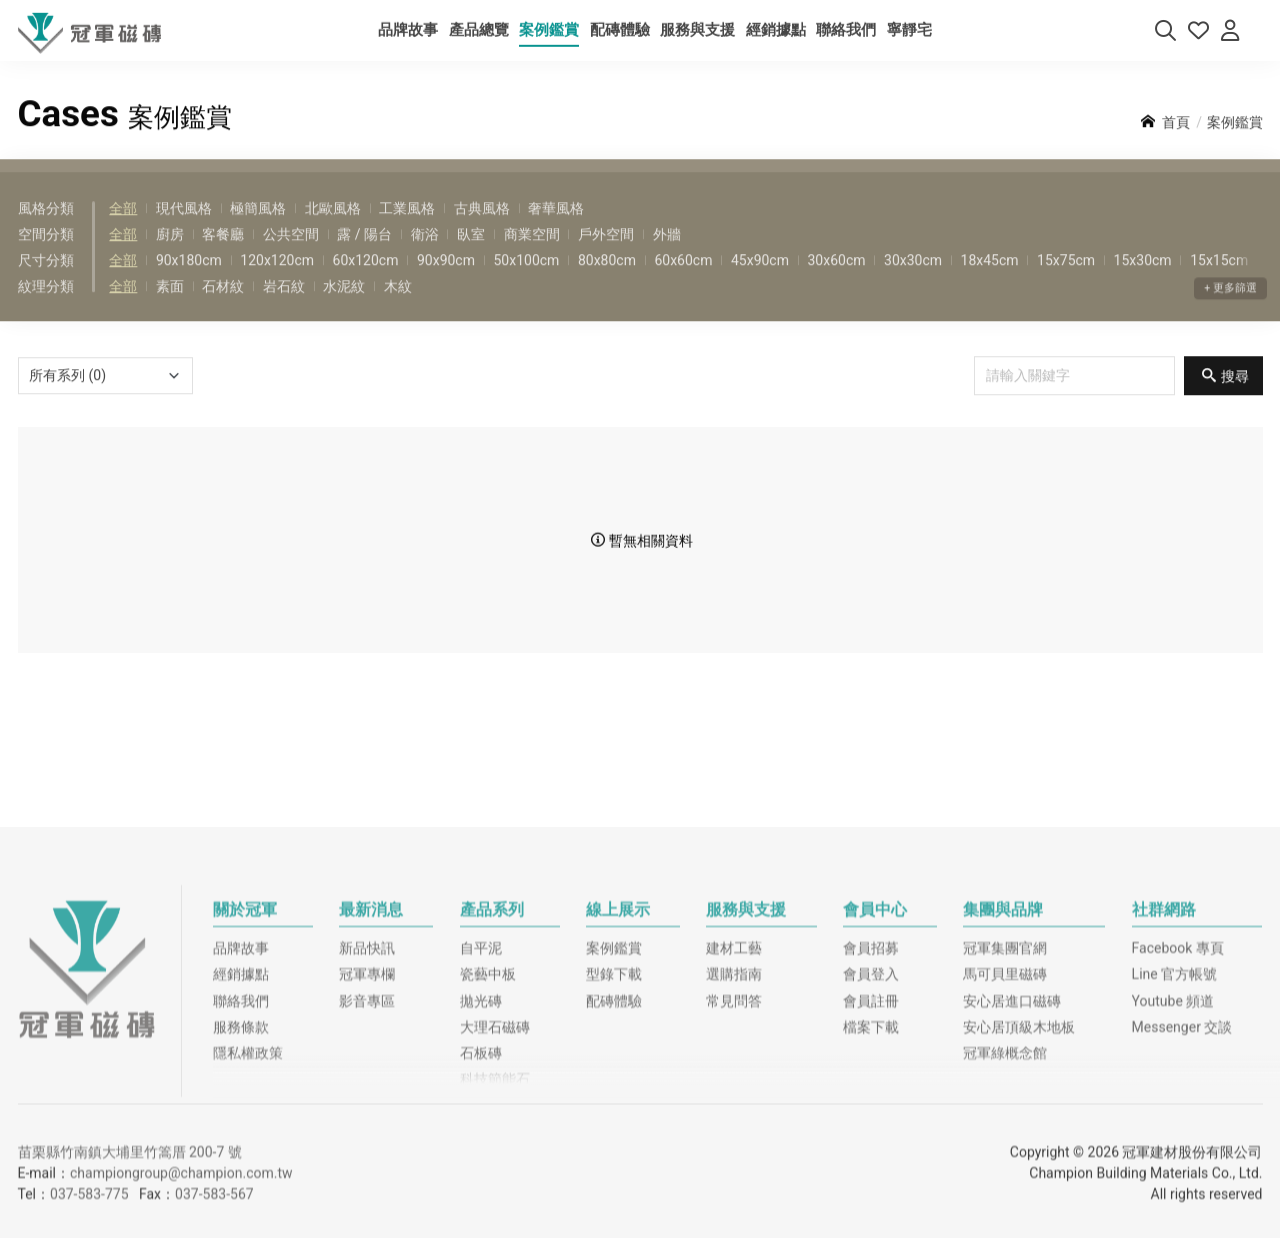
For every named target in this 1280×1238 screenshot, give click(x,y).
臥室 (471, 257)
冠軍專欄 (367, 1121)
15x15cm (1219, 283)
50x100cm (526, 283)
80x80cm (607, 283)
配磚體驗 (614, 1147)
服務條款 (241, 1173)
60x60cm (683, 283)
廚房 (170, 257)
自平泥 (481, 1095)
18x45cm (990, 283)
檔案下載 (871, 1173)
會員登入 (871, 1121)
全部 (123, 231)
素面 (170, 310)
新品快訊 (367, 1095)
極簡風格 (258, 231)
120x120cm (277, 283)
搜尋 (1235, 399)
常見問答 (734, 1147)
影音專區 (367, 1147)
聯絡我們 (241, 1147)
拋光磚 (481, 1147)
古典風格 (482, 231)
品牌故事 (241, 1095)
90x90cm (446, 283)
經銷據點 (241, 1121)
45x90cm (760, 283)
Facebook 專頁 (1178, 1095)
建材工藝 (734, 1095)
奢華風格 (556, 231)
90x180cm (189, 283)
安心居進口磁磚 (1012, 1147)
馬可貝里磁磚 (1005, 1121)
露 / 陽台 (364, 257)
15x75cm (1066, 283)
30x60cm (836, 283)
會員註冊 (871, 1147)
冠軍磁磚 (87, 1115)
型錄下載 (614, 1121)
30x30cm (913, 283)
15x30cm (1143, 283)
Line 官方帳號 (1175, 1121)
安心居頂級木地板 (1019, 1173)
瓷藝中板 (488, 1121)
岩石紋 (284, 310)
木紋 (398, 310)
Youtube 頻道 (1173, 1147)
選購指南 (734, 1121)
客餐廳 (223, 257)
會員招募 (871, 1095)
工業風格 (407, 231)
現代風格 (184, 231)
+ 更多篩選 (1230, 333)
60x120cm (366, 283)
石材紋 (223, 310)
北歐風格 (333, 231)
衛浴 (425, 257)
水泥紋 (344, 310)
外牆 (667, 257)
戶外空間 (606, 257)
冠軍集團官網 (1005, 1095)
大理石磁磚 (495, 1173)
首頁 (1176, 145)
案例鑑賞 (614, 1095)
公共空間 (291, 257)
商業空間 (532, 257)
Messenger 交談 (1182, 1173)
